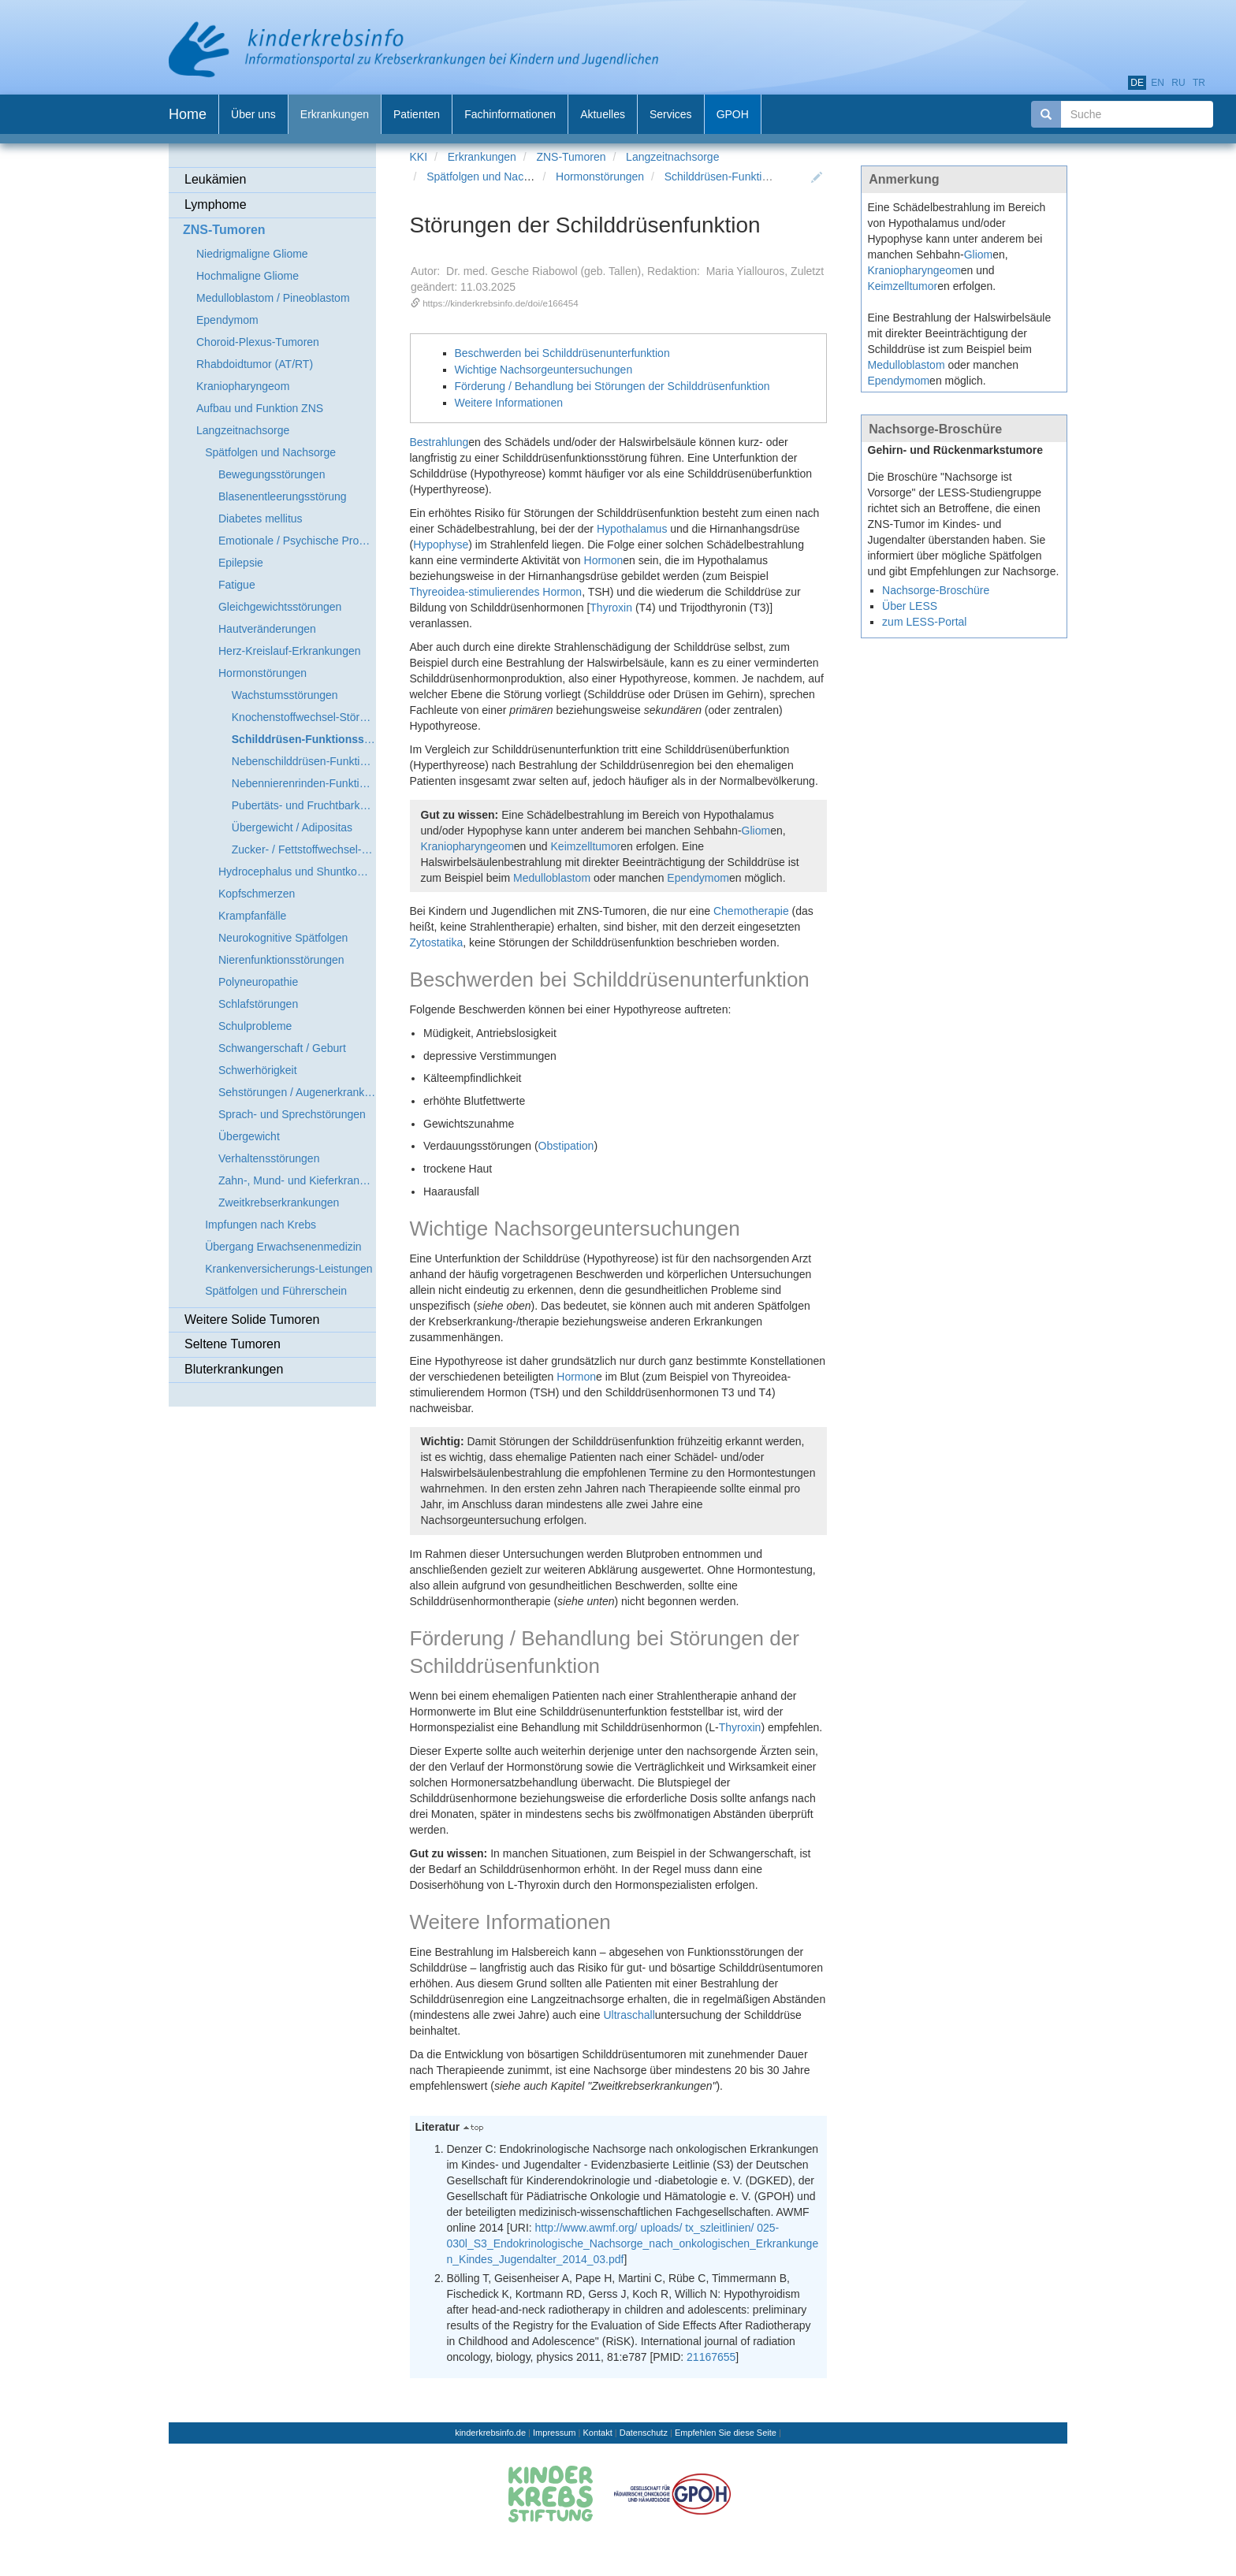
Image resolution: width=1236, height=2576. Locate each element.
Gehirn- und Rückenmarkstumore (956, 450)
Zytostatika (437, 942)
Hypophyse (440, 544)
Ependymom (698, 878)
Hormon (604, 560)
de (1137, 82)
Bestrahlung (439, 442)
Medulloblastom (551, 878)
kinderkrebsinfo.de (490, 2432)
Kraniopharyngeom (467, 846)
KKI (419, 157)
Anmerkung (904, 179)
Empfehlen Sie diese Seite (725, 2432)
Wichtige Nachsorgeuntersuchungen (544, 369)
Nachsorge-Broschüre (935, 429)
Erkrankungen (482, 157)
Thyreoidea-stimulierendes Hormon (496, 591)
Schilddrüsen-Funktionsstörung (741, 176)
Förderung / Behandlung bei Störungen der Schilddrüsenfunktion (612, 386)
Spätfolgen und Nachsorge (491, 176)
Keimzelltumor (586, 846)
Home (188, 114)
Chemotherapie (751, 911)
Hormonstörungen (600, 176)
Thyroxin (611, 607)
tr (1199, 82)
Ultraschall (628, 2015)
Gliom (756, 830)
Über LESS (909, 606)
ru (1178, 82)
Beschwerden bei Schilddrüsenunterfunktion (562, 353)
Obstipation (566, 1145)
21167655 (711, 2357)
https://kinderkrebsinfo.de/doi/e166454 (501, 303)
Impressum (554, 2432)
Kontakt (597, 2432)
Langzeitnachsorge (672, 157)
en (1157, 82)
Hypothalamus (632, 528)
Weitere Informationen (509, 402)
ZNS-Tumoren (570, 157)
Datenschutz (644, 2432)
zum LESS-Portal (924, 621)
